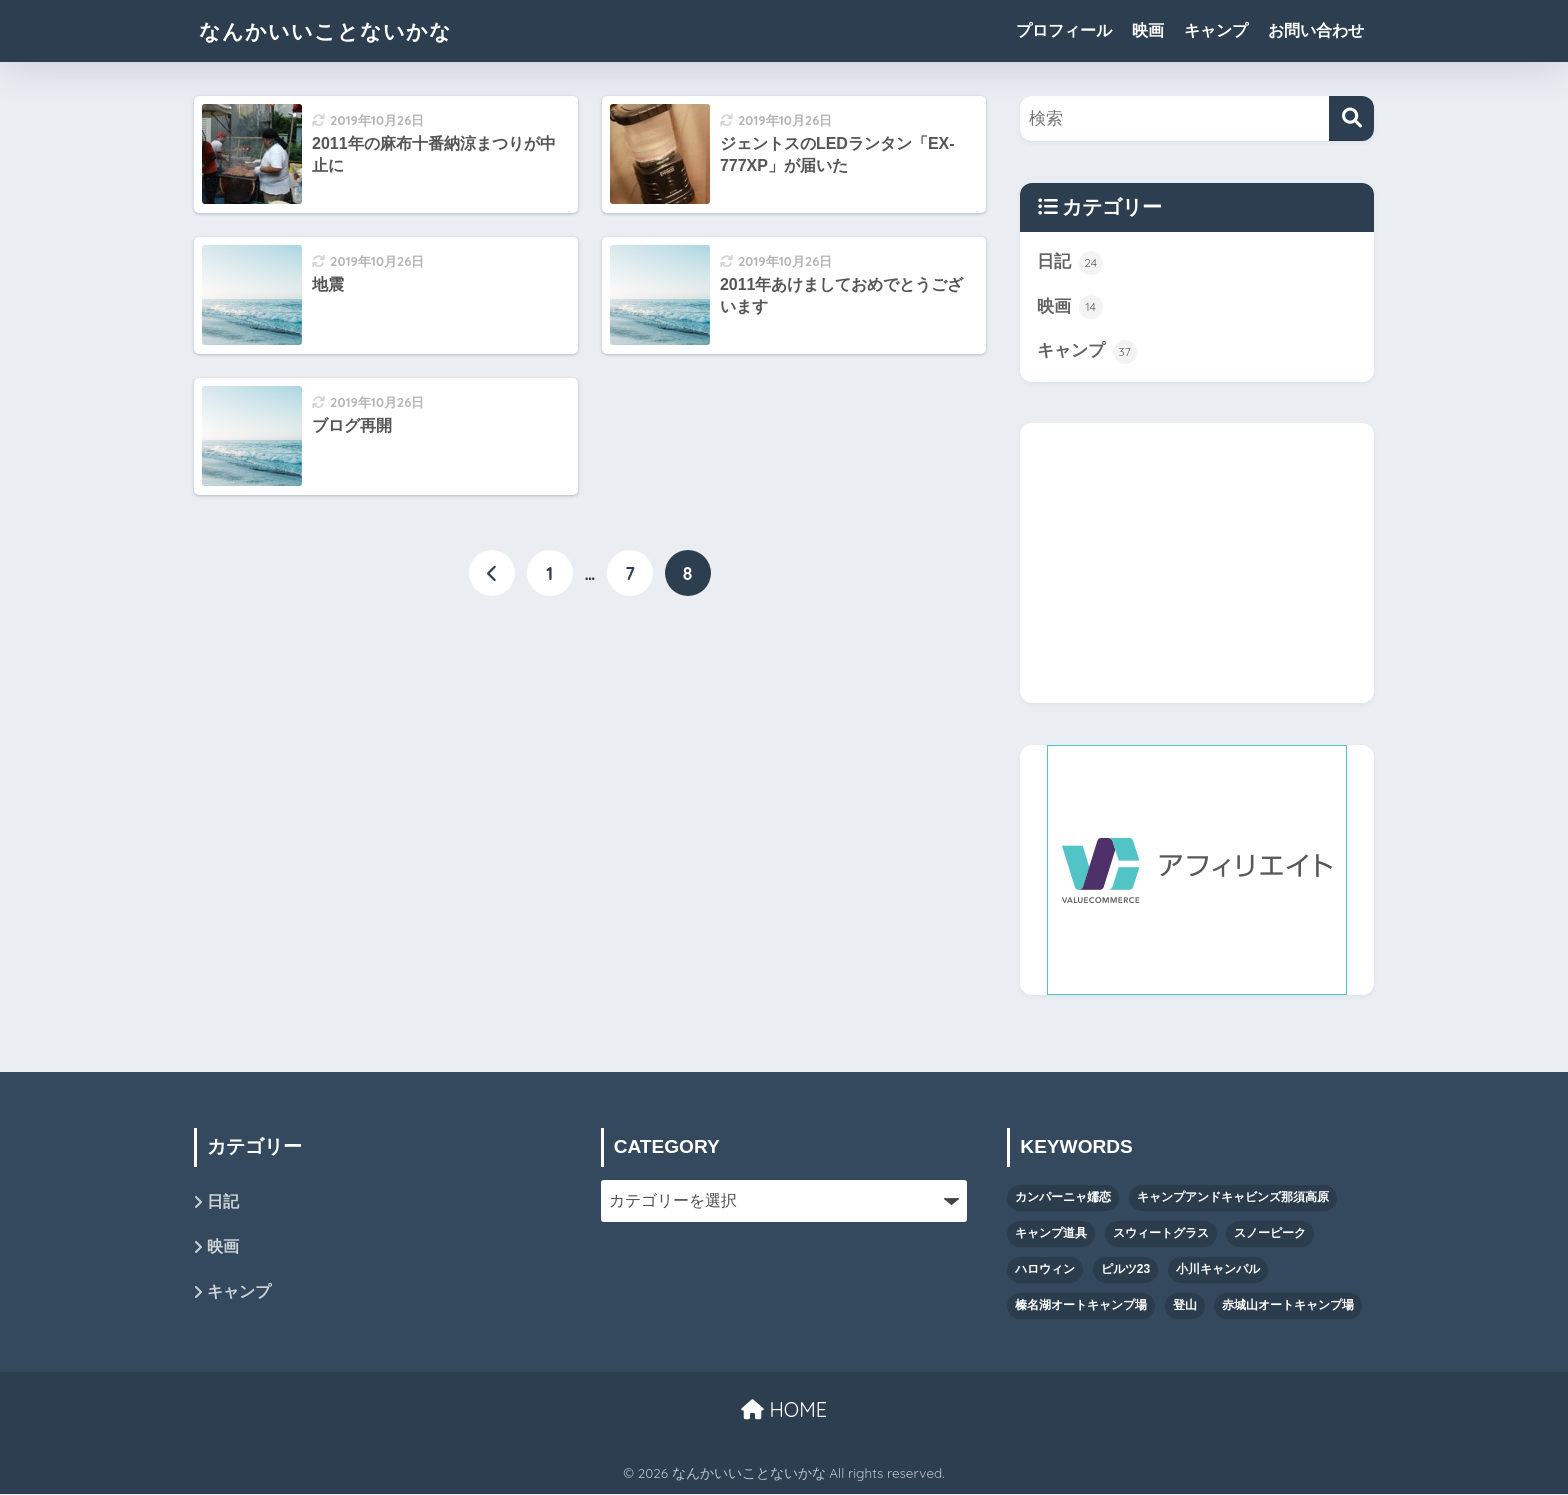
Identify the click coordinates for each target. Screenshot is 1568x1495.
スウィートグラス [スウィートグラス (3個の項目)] (1161, 1234)
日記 (1070, 263)
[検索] (1351, 118)
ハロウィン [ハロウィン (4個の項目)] (1045, 1270)
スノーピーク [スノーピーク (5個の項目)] (1270, 1234)
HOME (784, 1410)
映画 (1148, 30)
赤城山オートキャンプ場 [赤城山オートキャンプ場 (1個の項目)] (1288, 1306)
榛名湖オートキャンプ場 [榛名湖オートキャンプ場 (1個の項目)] (1081, 1306)
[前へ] (492, 573)
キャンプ (1216, 30)
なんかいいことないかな (336, 30)
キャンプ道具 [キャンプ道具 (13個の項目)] (1051, 1234)
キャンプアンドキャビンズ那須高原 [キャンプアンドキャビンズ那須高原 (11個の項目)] (1233, 1198)
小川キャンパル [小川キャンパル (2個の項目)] (1218, 1270)
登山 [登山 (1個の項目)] (1185, 1306)
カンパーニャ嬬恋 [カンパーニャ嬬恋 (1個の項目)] (1063, 1198)
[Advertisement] (1197, 564)
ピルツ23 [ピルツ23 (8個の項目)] (1125, 1270)
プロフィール (1064, 30)
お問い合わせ (1316, 30)
